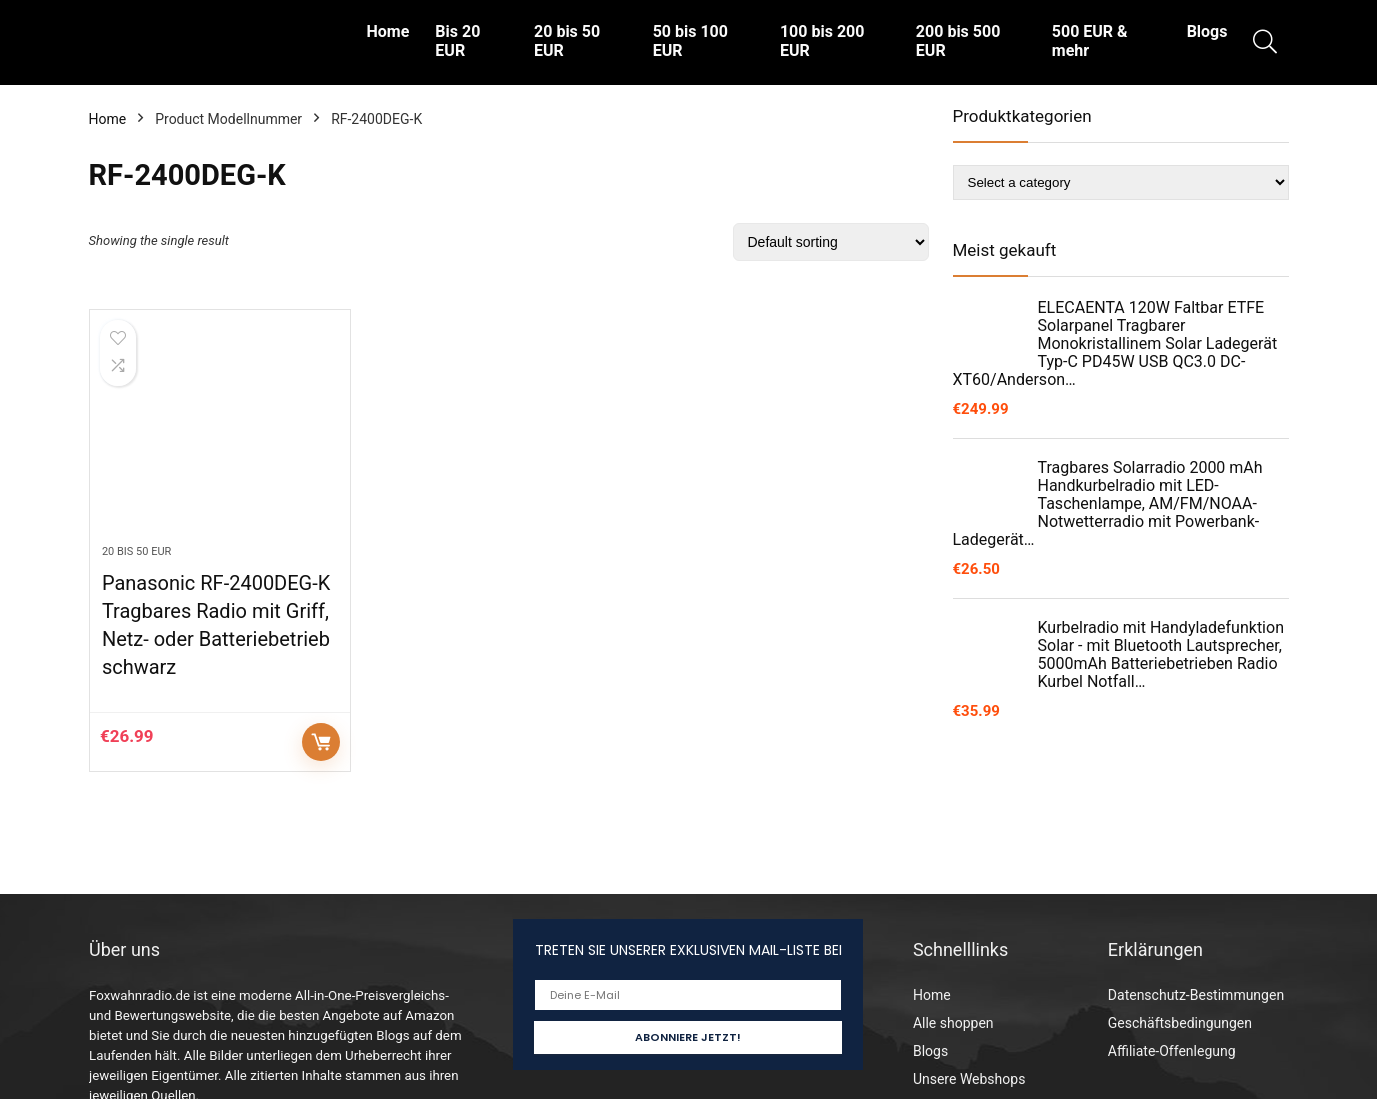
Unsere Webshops (969, 1079)
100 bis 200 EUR (822, 41)
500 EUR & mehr (1090, 41)
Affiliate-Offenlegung (1172, 1051)
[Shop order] (831, 242)
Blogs (1207, 31)
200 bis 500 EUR (958, 41)
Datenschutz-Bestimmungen (1196, 995)
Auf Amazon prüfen (321, 742)
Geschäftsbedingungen (1180, 1023)
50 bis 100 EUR (690, 41)
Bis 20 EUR (457, 41)
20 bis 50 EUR (567, 41)
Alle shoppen (953, 1023)
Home (388, 31)
